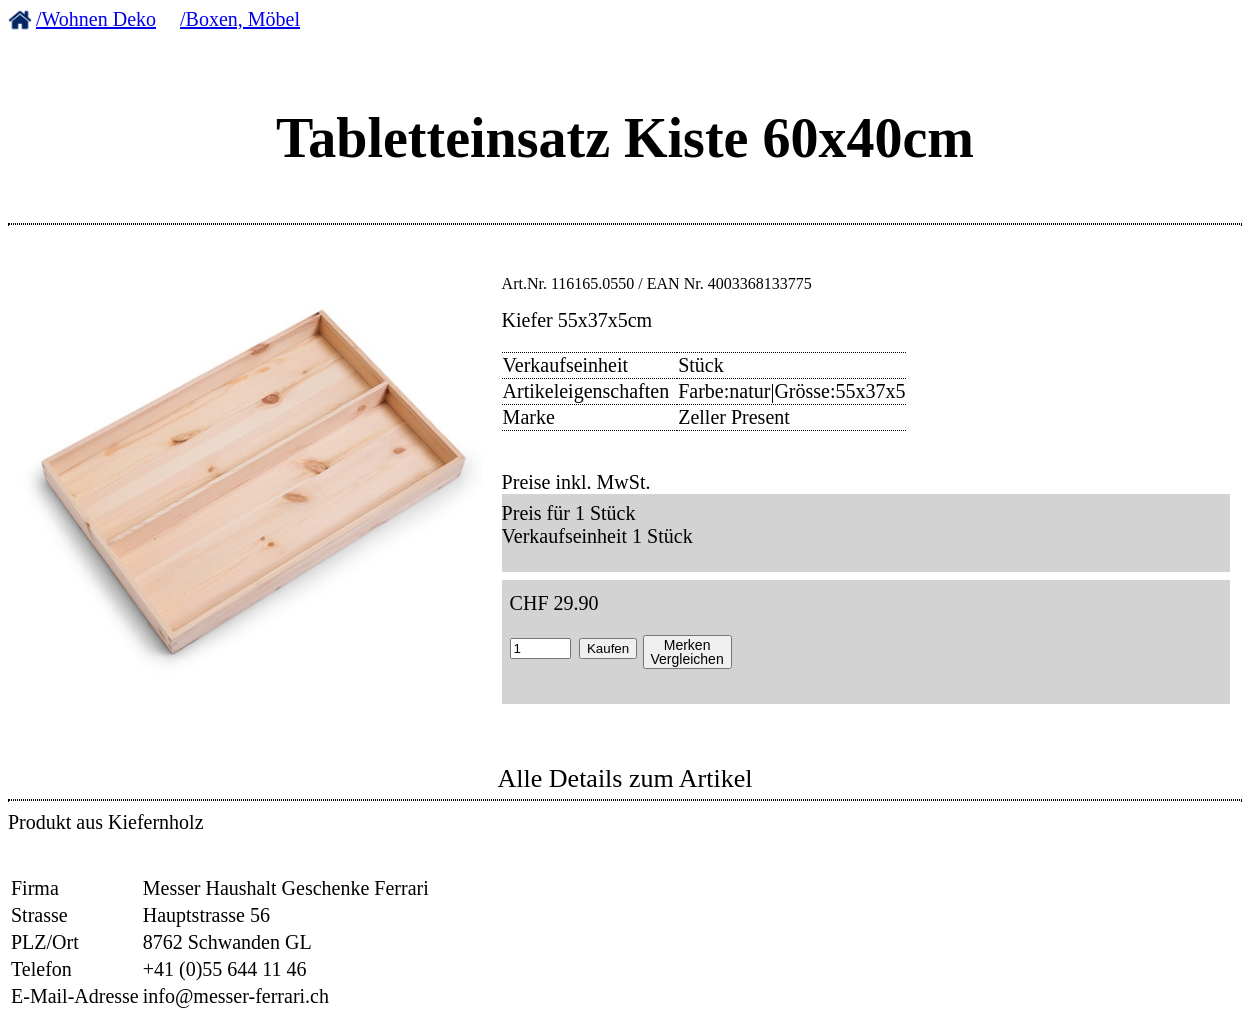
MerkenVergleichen (687, 652)
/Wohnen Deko (96, 19)
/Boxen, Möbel (240, 19)
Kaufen (608, 648)
